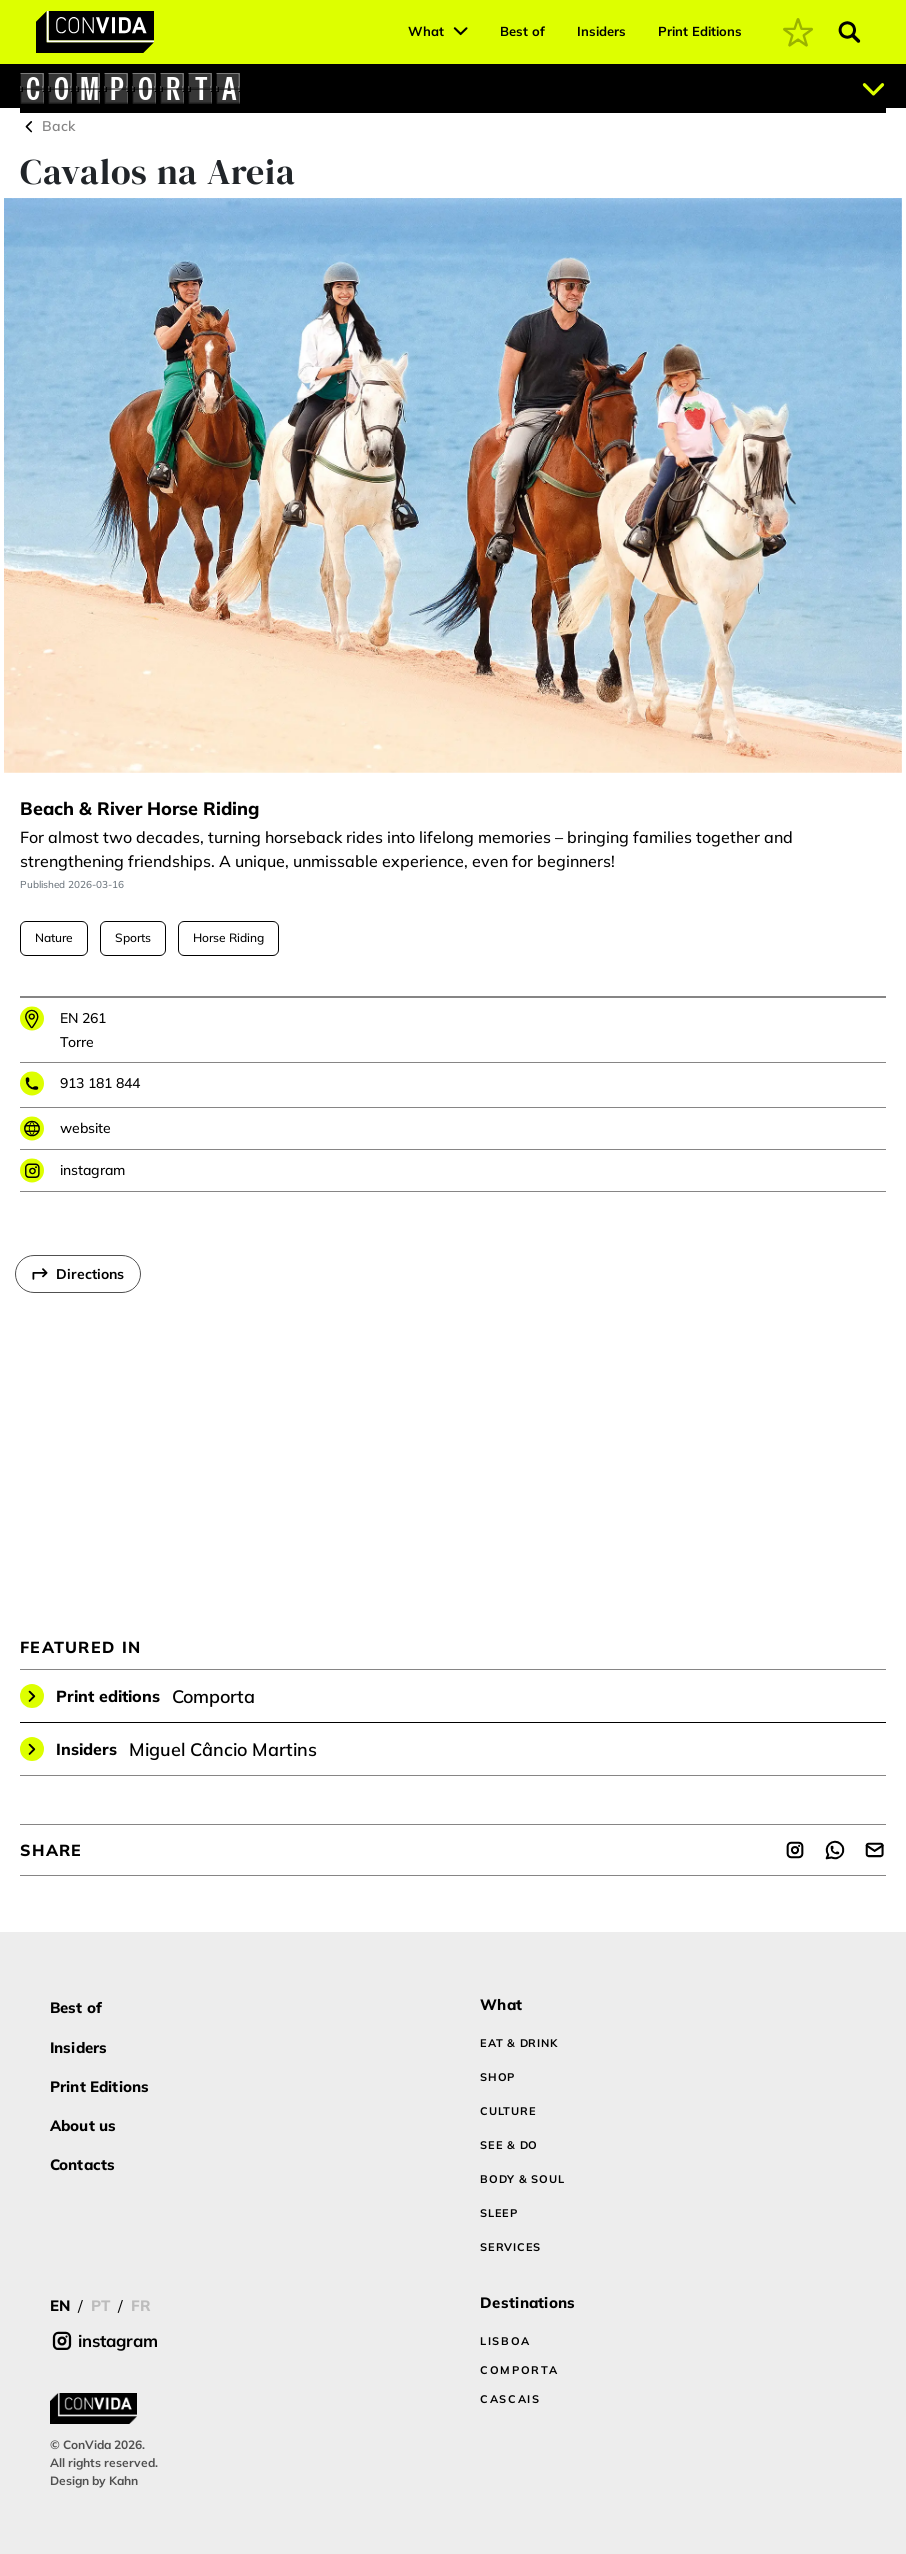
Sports (133, 937)
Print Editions (700, 31)
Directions (90, 1274)
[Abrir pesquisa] (850, 32)
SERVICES (510, 2247)
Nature (54, 937)
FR (141, 2305)
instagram (92, 1170)
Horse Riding (228, 937)
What (426, 31)
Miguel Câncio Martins (223, 1749)
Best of (522, 31)
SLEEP (499, 2213)
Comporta (213, 1696)
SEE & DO (509, 2145)
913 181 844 (100, 1083)
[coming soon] (798, 32)
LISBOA (505, 2341)
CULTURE (508, 2111)
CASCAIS (510, 2399)
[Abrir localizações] (874, 89)
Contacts (82, 2164)
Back (47, 127)
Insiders (601, 31)
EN (60, 2305)
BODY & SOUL (522, 2179)
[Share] (795, 1850)
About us (83, 2125)
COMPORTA (519, 2370)
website (85, 1128)
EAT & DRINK (518, 2043)
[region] (453, 1415)
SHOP (497, 2077)
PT (100, 2305)
